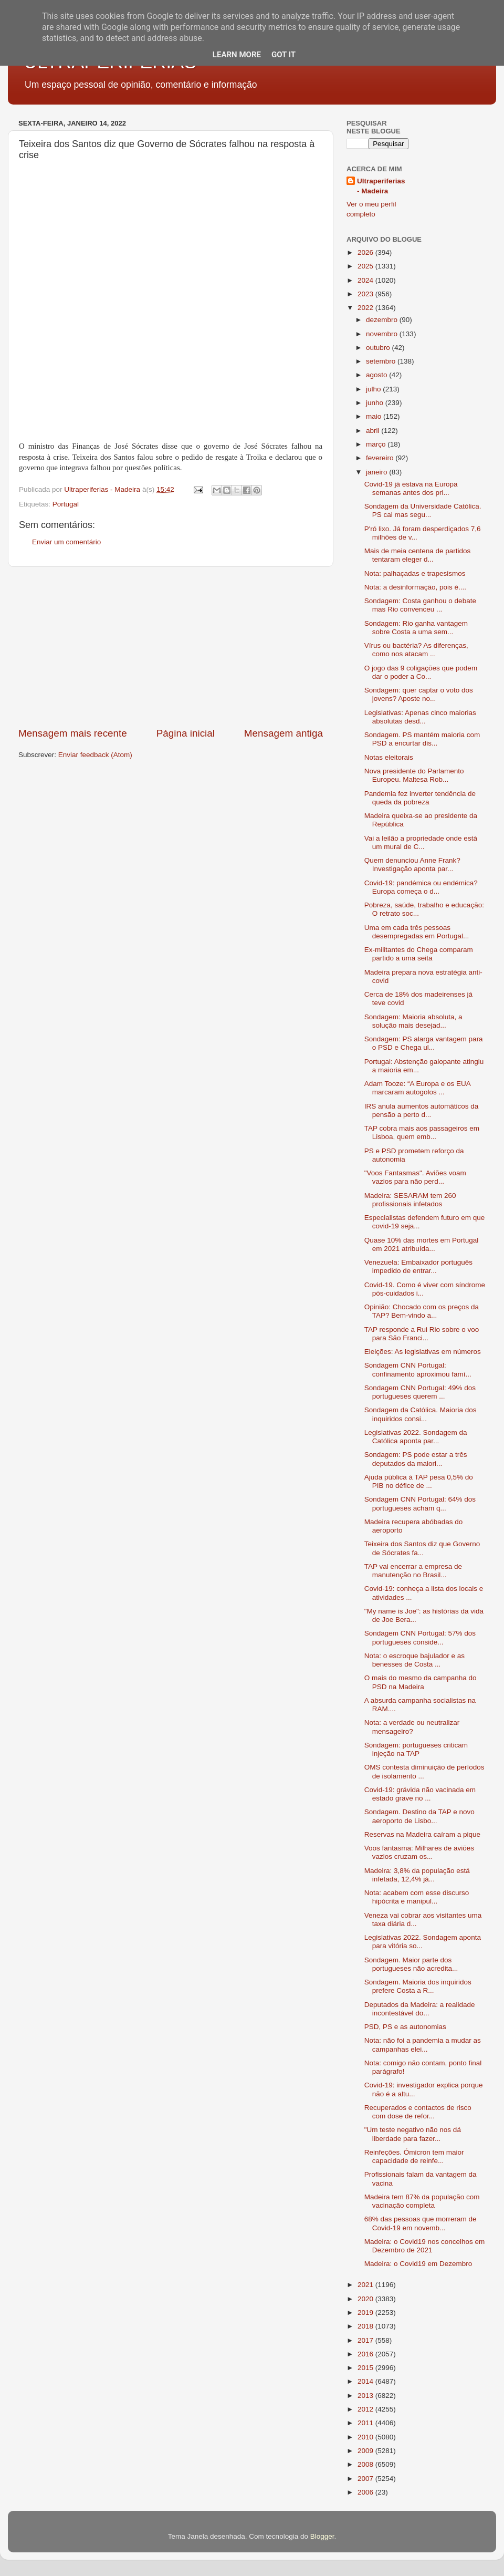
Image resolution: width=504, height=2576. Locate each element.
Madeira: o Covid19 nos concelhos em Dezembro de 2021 (424, 2246)
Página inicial (185, 733)
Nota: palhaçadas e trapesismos (415, 573)
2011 (366, 2423)
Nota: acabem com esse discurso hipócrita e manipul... (416, 1897)
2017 (366, 2340)
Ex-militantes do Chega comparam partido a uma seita (418, 954)
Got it (283, 54)
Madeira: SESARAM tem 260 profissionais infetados (410, 1200)
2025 (366, 266)
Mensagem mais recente (72, 733)
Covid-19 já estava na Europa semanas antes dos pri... (411, 488)
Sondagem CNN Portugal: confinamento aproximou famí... (417, 1369)
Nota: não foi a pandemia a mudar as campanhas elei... (422, 2044)
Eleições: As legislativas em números (422, 1352)
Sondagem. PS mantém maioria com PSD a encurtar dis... (422, 739)
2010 (366, 2437)
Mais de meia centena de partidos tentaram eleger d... (417, 555)
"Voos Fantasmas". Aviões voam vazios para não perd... (415, 1177)
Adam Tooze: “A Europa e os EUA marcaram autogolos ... (417, 1088)
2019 (366, 2312)
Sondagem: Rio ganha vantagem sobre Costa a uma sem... (416, 627)
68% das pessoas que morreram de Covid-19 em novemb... (420, 2223)
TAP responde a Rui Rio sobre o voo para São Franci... (421, 1334)
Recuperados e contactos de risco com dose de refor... (417, 2112)
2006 (366, 2492)
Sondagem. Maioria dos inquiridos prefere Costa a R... (417, 1986)
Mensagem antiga (283, 733)
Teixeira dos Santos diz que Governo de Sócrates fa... (422, 1548)
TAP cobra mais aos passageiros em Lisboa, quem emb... (421, 1132)
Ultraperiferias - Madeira (381, 186)
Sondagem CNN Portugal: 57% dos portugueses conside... (420, 1637)
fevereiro (380, 458)
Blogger (322, 2536)
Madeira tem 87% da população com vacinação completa (422, 2201)
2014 (366, 2381)
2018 (366, 2326)
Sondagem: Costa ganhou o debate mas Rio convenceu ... (420, 605)
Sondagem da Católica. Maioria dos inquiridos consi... (420, 1414)
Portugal (65, 504)
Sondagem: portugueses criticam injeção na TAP (416, 1749)
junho (375, 403)
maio (374, 416)
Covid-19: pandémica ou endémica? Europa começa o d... (421, 887)
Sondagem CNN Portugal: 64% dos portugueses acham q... (420, 1503)
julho (374, 389)
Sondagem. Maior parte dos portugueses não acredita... (411, 1964)
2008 (366, 2464)
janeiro (377, 472)
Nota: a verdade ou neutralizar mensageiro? (412, 1727)
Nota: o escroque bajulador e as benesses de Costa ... (414, 1660)
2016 (366, 2354)
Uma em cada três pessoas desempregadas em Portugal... (416, 932)
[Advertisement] (170, 646)
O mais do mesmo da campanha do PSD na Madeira (420, 1682)
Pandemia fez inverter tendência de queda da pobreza (420, 798)
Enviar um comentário (66, 542)
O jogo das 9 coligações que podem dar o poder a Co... (420, 672)
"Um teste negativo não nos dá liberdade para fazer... (412, 2134)
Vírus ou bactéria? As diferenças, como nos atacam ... (416, 650)
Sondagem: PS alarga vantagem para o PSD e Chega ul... (423, 1043)
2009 (366, 2451)
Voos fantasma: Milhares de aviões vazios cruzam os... (419, 1852)
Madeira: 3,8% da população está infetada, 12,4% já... (417, 1875)
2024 (366, 280)
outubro (379, 347)
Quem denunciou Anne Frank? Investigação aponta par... (412, 864)
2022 (366, 308)
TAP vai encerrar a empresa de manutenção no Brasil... (413, 1571)
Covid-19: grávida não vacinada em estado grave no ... (420, 1794)
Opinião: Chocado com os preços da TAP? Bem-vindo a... (421, 1311)
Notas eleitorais (388, 757)
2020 (366, 2299)
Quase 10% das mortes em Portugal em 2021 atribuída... (421, 1244)
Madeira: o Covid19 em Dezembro (418, 2264)
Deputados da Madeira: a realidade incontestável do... (419, 2009)
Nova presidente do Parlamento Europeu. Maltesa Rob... (414, 775)
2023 (366, 294)
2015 (366, 2368)
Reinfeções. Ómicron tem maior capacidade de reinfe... (414, 2156)
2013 (366, 2395)
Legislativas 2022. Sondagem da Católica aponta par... (415, 1437)
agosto (377, 375)
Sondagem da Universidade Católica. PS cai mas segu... (422, 510)
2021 (366, 2285)
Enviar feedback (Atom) (95, 755)
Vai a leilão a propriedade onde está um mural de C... (420, 842)
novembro (383, 334)
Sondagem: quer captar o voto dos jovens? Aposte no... (418, 694)
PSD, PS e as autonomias (405, 2027)
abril (373, 430)
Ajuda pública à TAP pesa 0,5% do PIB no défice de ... (418, 1481)
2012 (366, 2409)
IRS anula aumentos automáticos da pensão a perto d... (421, 1110)
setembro (381, 361)
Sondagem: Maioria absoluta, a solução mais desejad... (413, 1021)
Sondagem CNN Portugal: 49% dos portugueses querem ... (420, 1392)
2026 (366, 252)
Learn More (237, 54)
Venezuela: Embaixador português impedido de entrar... (418, 1266)
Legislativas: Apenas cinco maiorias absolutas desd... (420, 717)
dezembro (383, 320)
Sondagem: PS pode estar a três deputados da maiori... (415, 1459)
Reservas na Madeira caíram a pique (422, 1834)
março (376, 444)
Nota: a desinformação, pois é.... (415, 587)
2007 (366, 2478)
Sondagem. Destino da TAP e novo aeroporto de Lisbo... (419, 1816)
